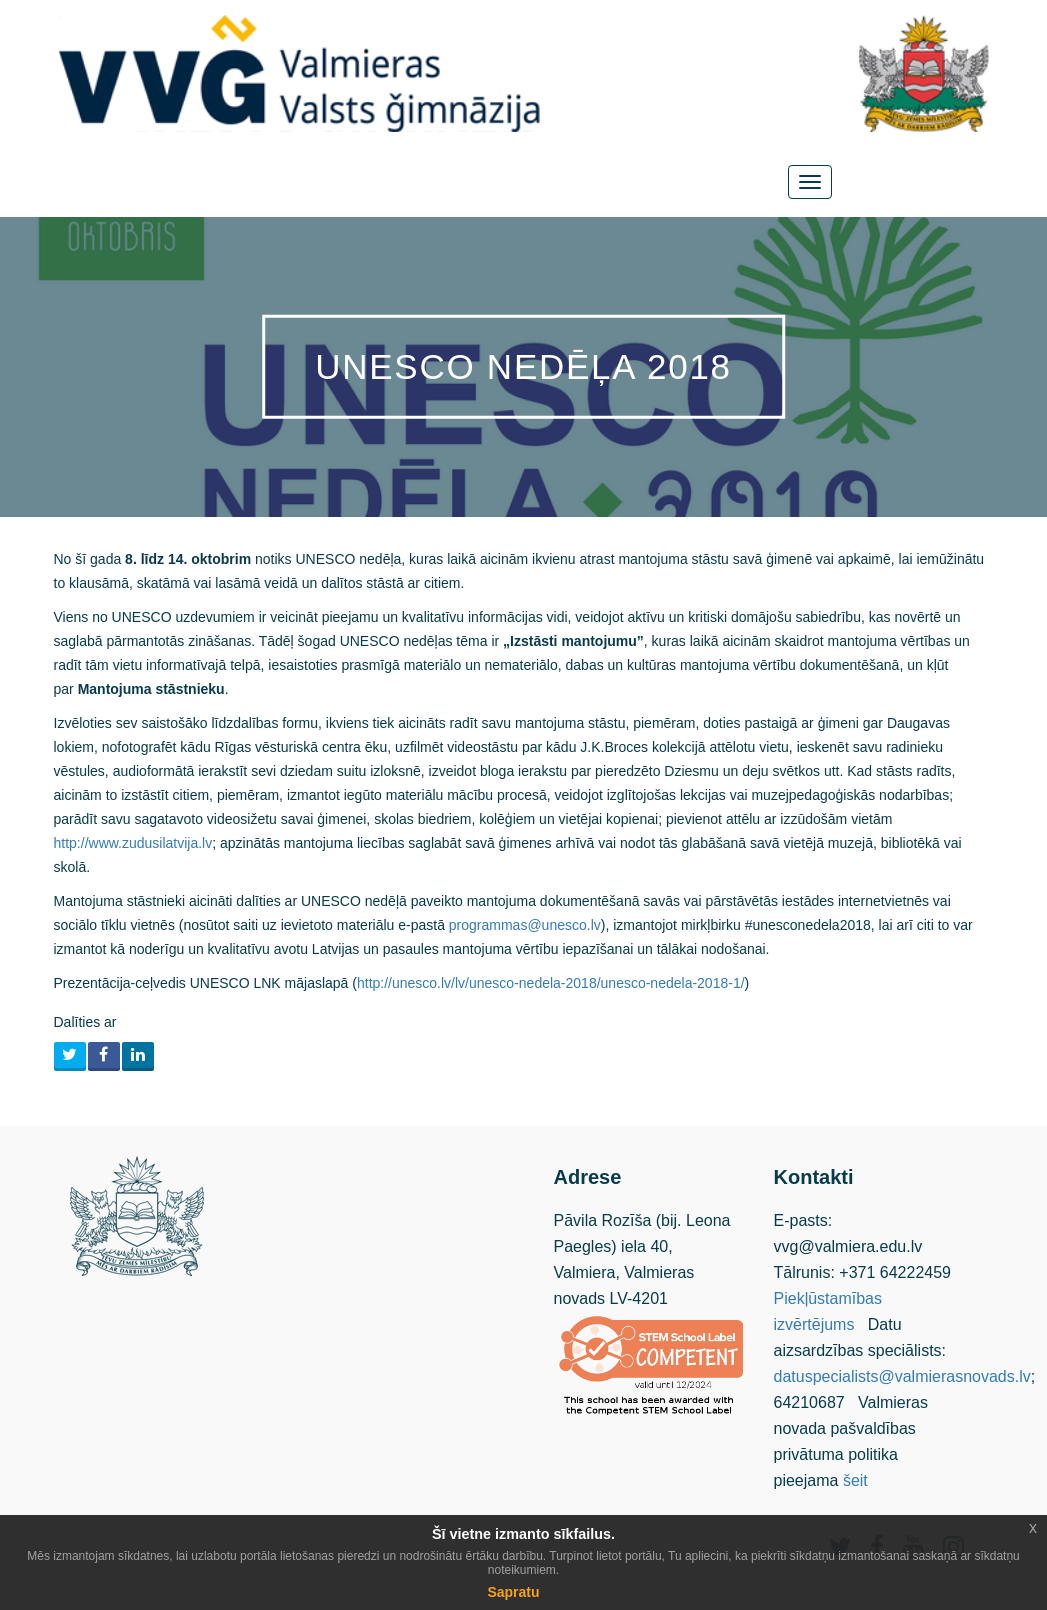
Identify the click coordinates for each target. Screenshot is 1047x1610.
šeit (855, 1480)
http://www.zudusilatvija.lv (133, 843)
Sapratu (513, 1592)
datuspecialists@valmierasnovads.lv (902, 1376)
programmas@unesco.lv (525, 925)
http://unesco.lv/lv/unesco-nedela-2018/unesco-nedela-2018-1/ (551, 983)
